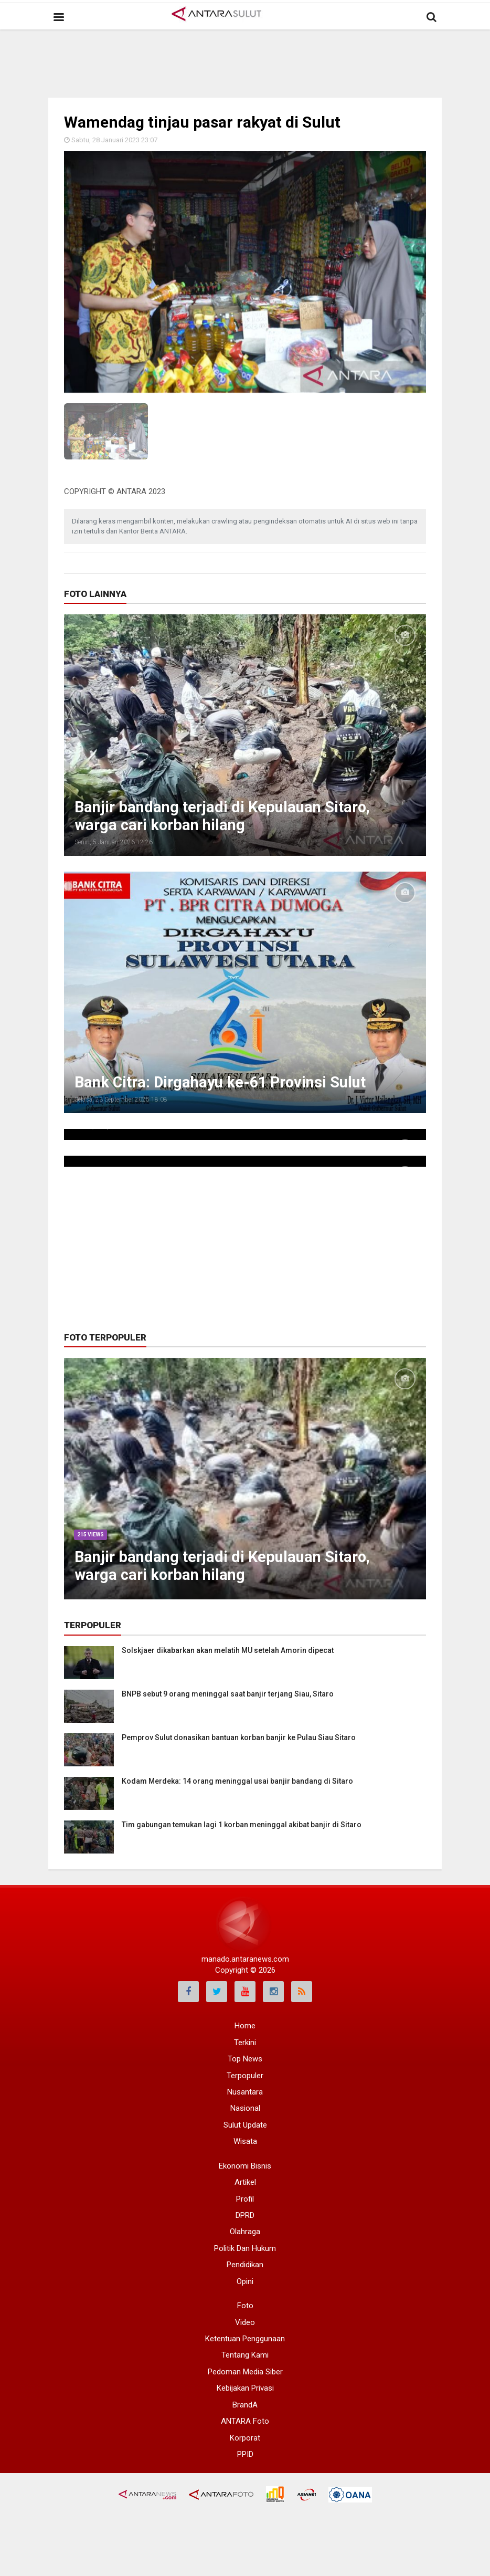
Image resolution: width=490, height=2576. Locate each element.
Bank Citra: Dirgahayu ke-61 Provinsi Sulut (226, 1082)
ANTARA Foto (245, 2421)
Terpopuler (245, 2075)
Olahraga (245, 2231)
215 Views (91, 1534)
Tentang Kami (245, 2355)
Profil (245, 2199)
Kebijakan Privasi (245, 2388)
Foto (245, 2305)
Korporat (245, 2438)
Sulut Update (245, 2125)
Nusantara (245, 2092)
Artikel (245, 2182)
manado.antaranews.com (245, 1959)
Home (245, 2025)
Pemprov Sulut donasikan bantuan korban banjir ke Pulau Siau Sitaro (239, 1737)
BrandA (245, 2405)
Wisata (245, 2141)
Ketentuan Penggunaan (245, 2338)
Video (245, 2322)
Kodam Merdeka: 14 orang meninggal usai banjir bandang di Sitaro (237, 1781)
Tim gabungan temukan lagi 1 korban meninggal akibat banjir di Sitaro (241, 1824)
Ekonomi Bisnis (245, 2166)
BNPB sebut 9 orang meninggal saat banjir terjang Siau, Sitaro (228, 1694)
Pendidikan (245, 2264)
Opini (245, 2281)
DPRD (245, 2215)
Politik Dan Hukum (245, 2248)
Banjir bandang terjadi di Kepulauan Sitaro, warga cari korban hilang (227, 816)
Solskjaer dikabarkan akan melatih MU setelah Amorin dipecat (228, 1650)
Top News (245, 2059)
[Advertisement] (255, 55)
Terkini (245, 2042)
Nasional (245, 2108)
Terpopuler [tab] (92, 1625)
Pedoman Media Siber (245, 2371)
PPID (245, 2454)
